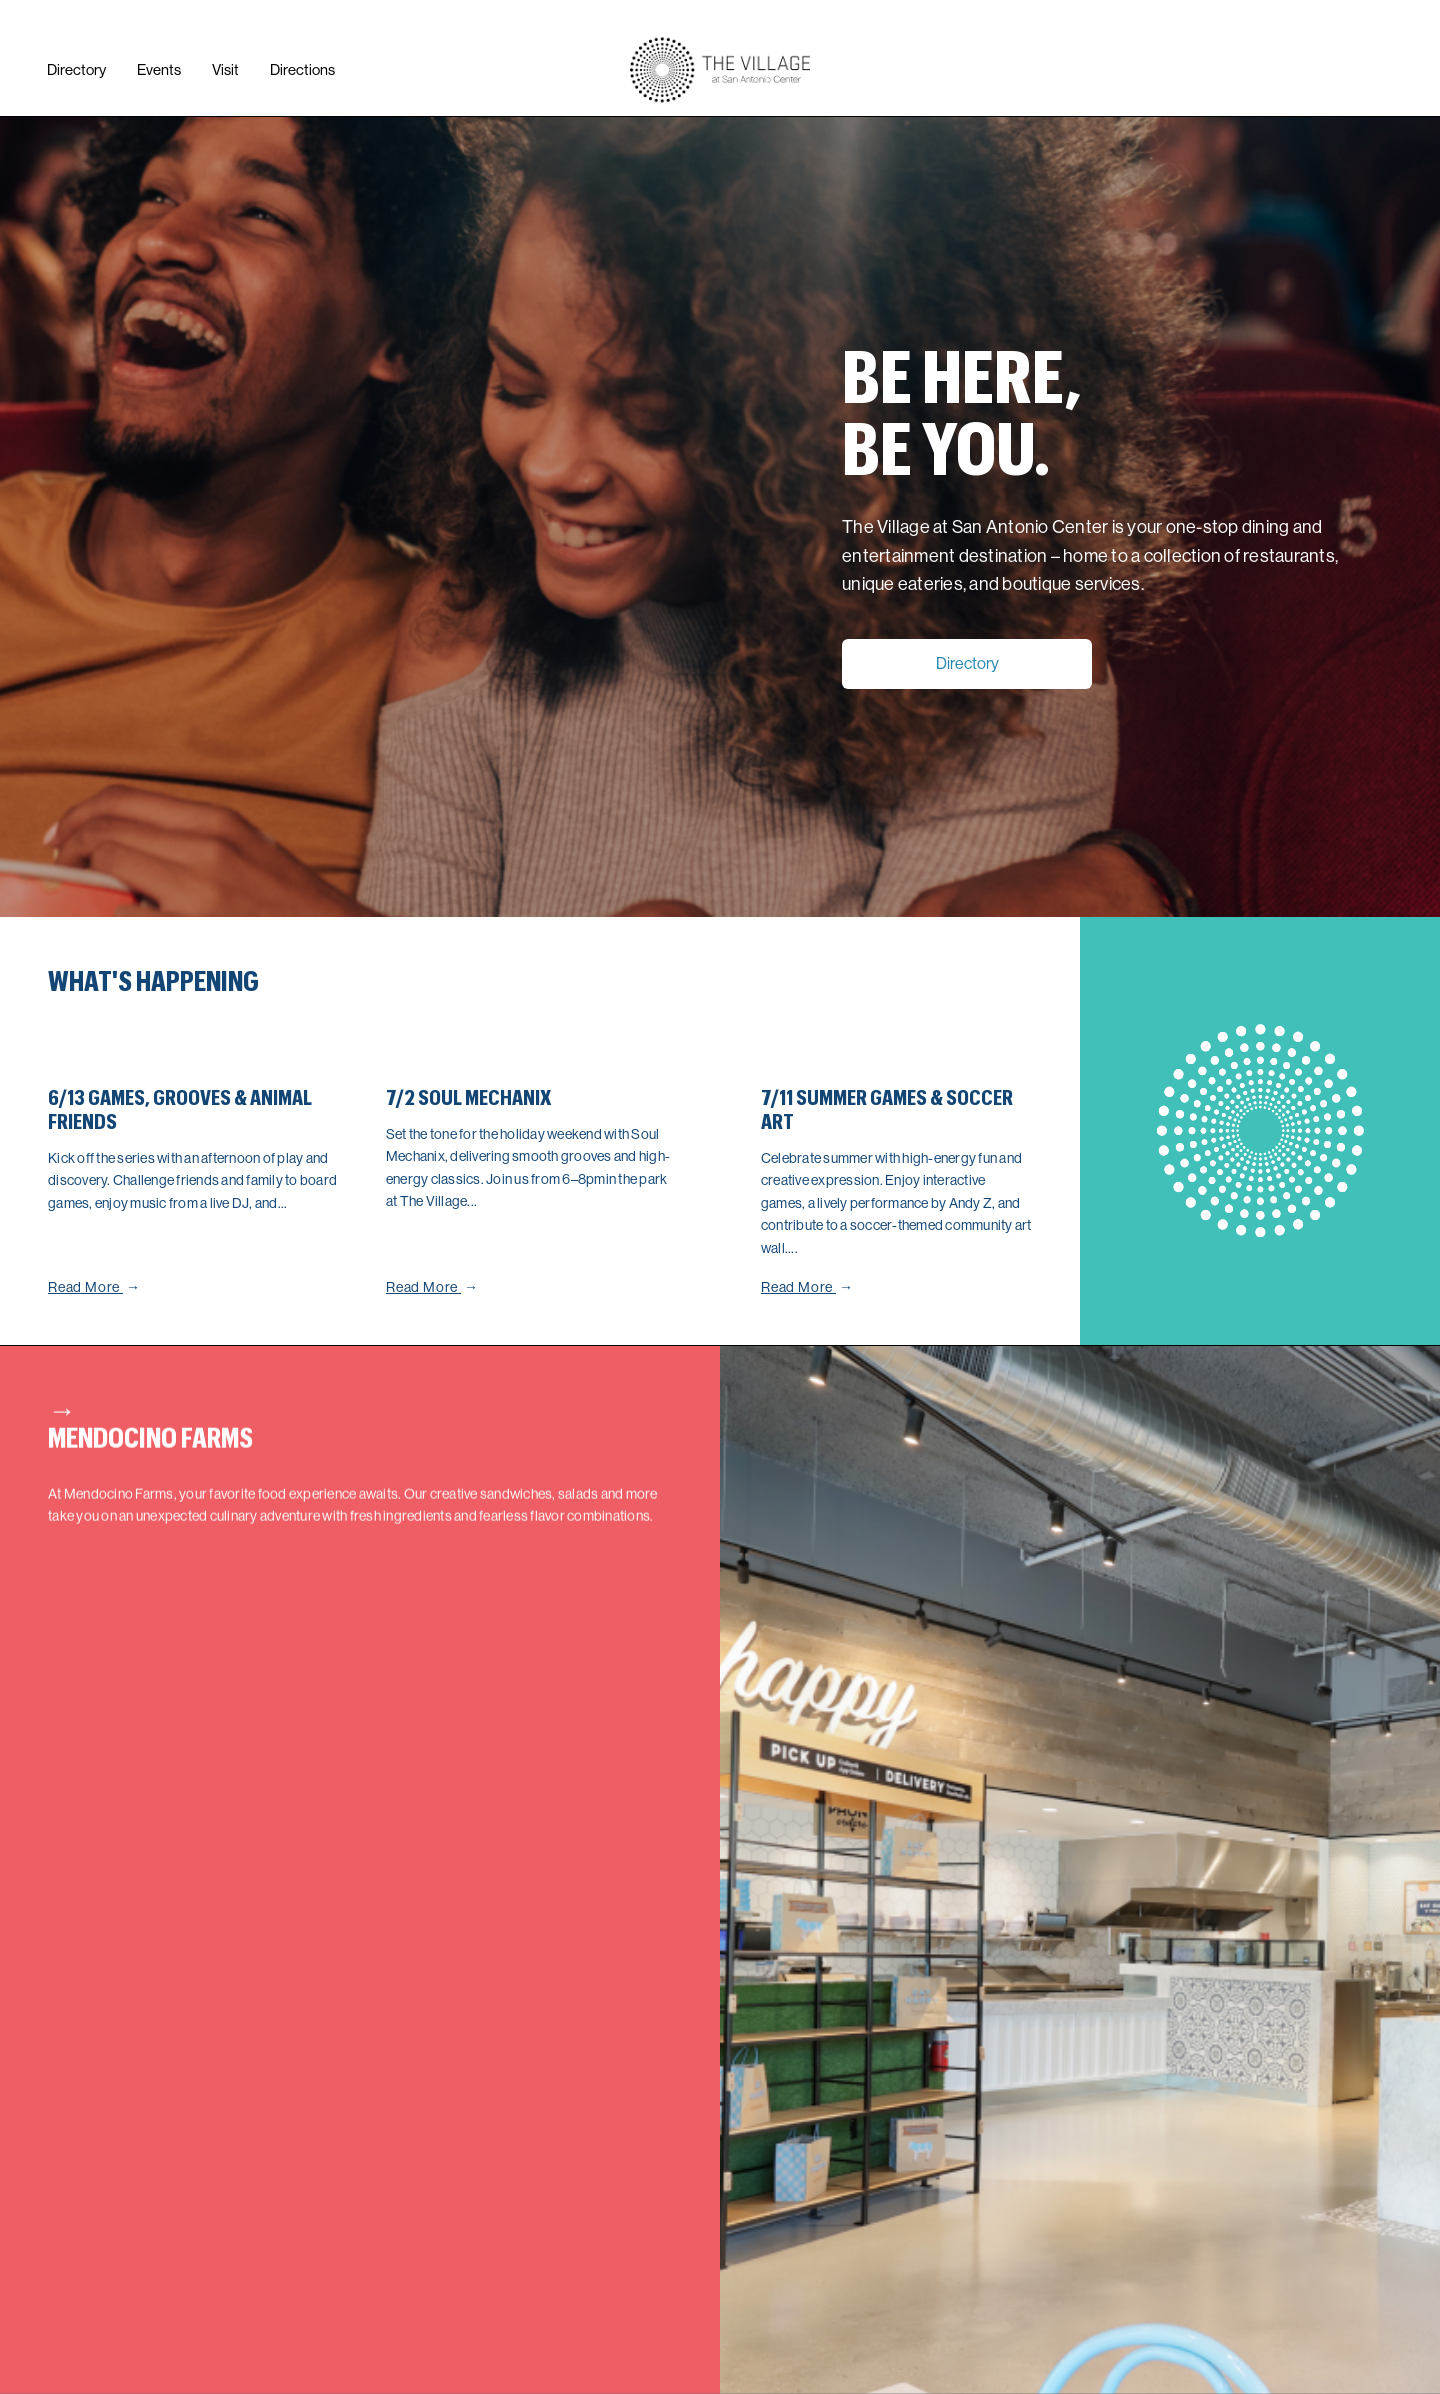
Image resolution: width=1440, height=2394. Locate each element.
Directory (967, 663)
